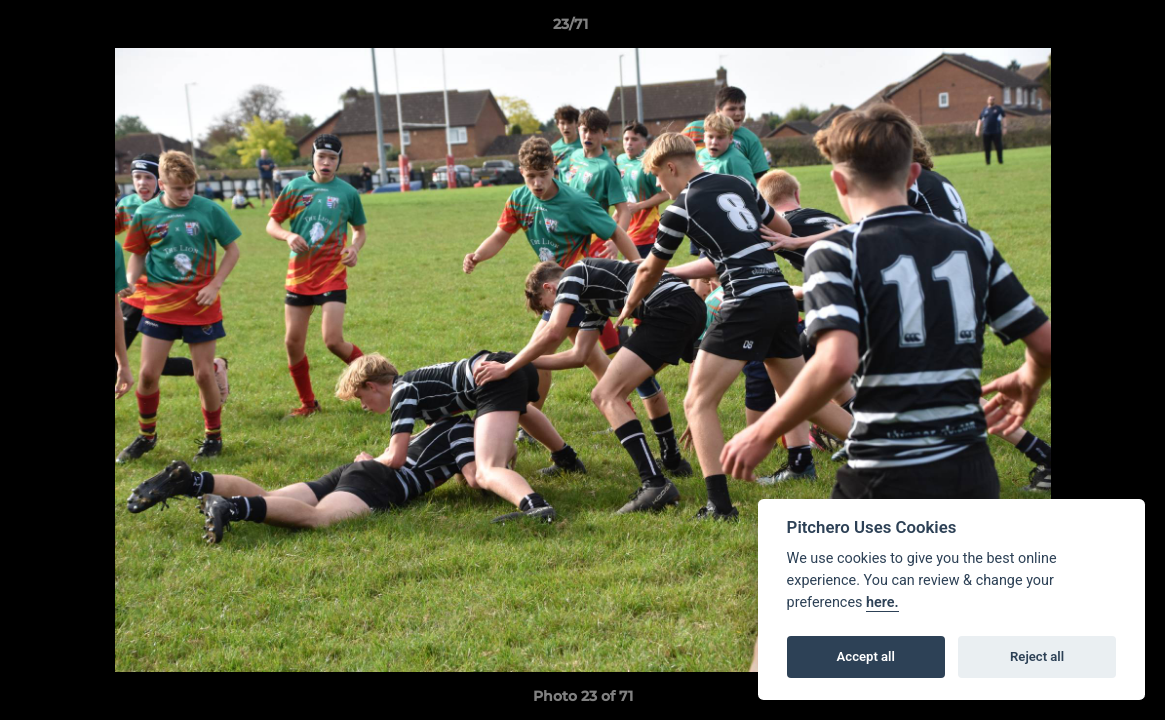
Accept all (866, 656)
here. (882, 602)
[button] (1081, 29)
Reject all (1037, 656)
